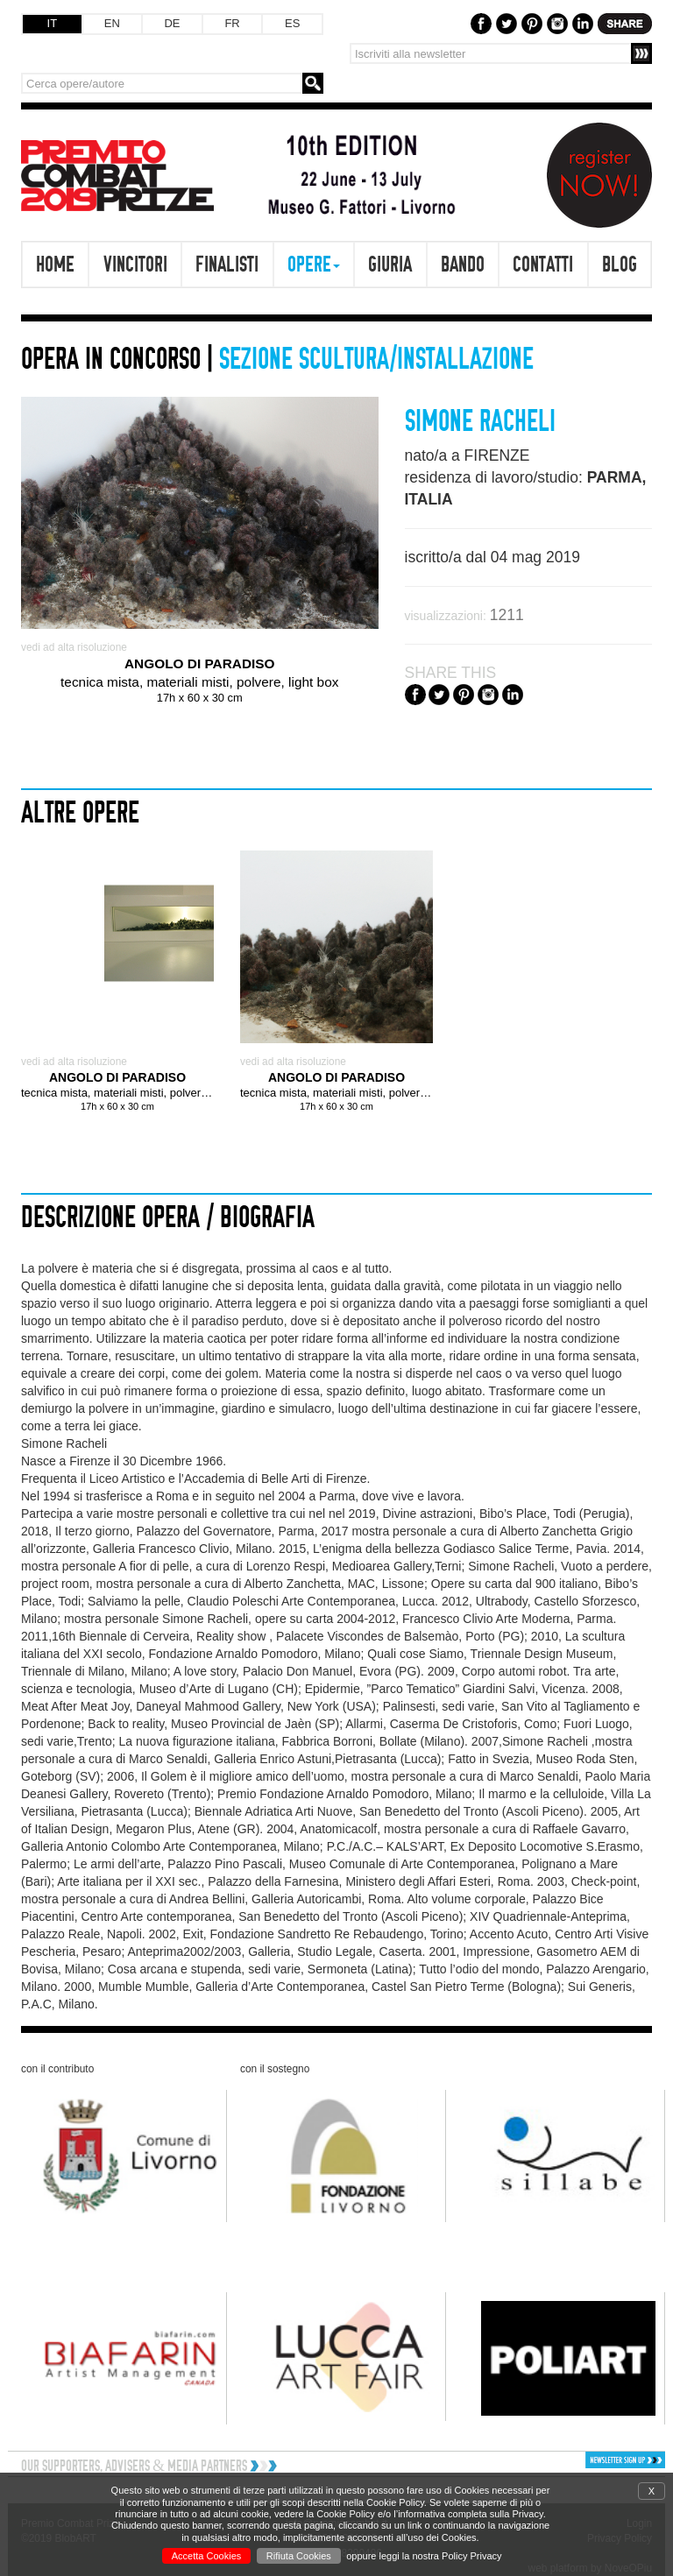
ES (292, 23)
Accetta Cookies (206, 2556)
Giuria (390, 264)
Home (55, 264)
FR (231, 23)
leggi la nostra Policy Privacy (440, 2556)
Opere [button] (313, 264)
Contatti (543, 264)
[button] (590, 2460)
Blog (619, 264)
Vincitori (135, 264)
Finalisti (227, 264)
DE (172, 23)
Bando (463, 264)
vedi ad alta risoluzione (74, 647)
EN (112, 23)
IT (52, 23)
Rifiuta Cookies (298, 2556)
